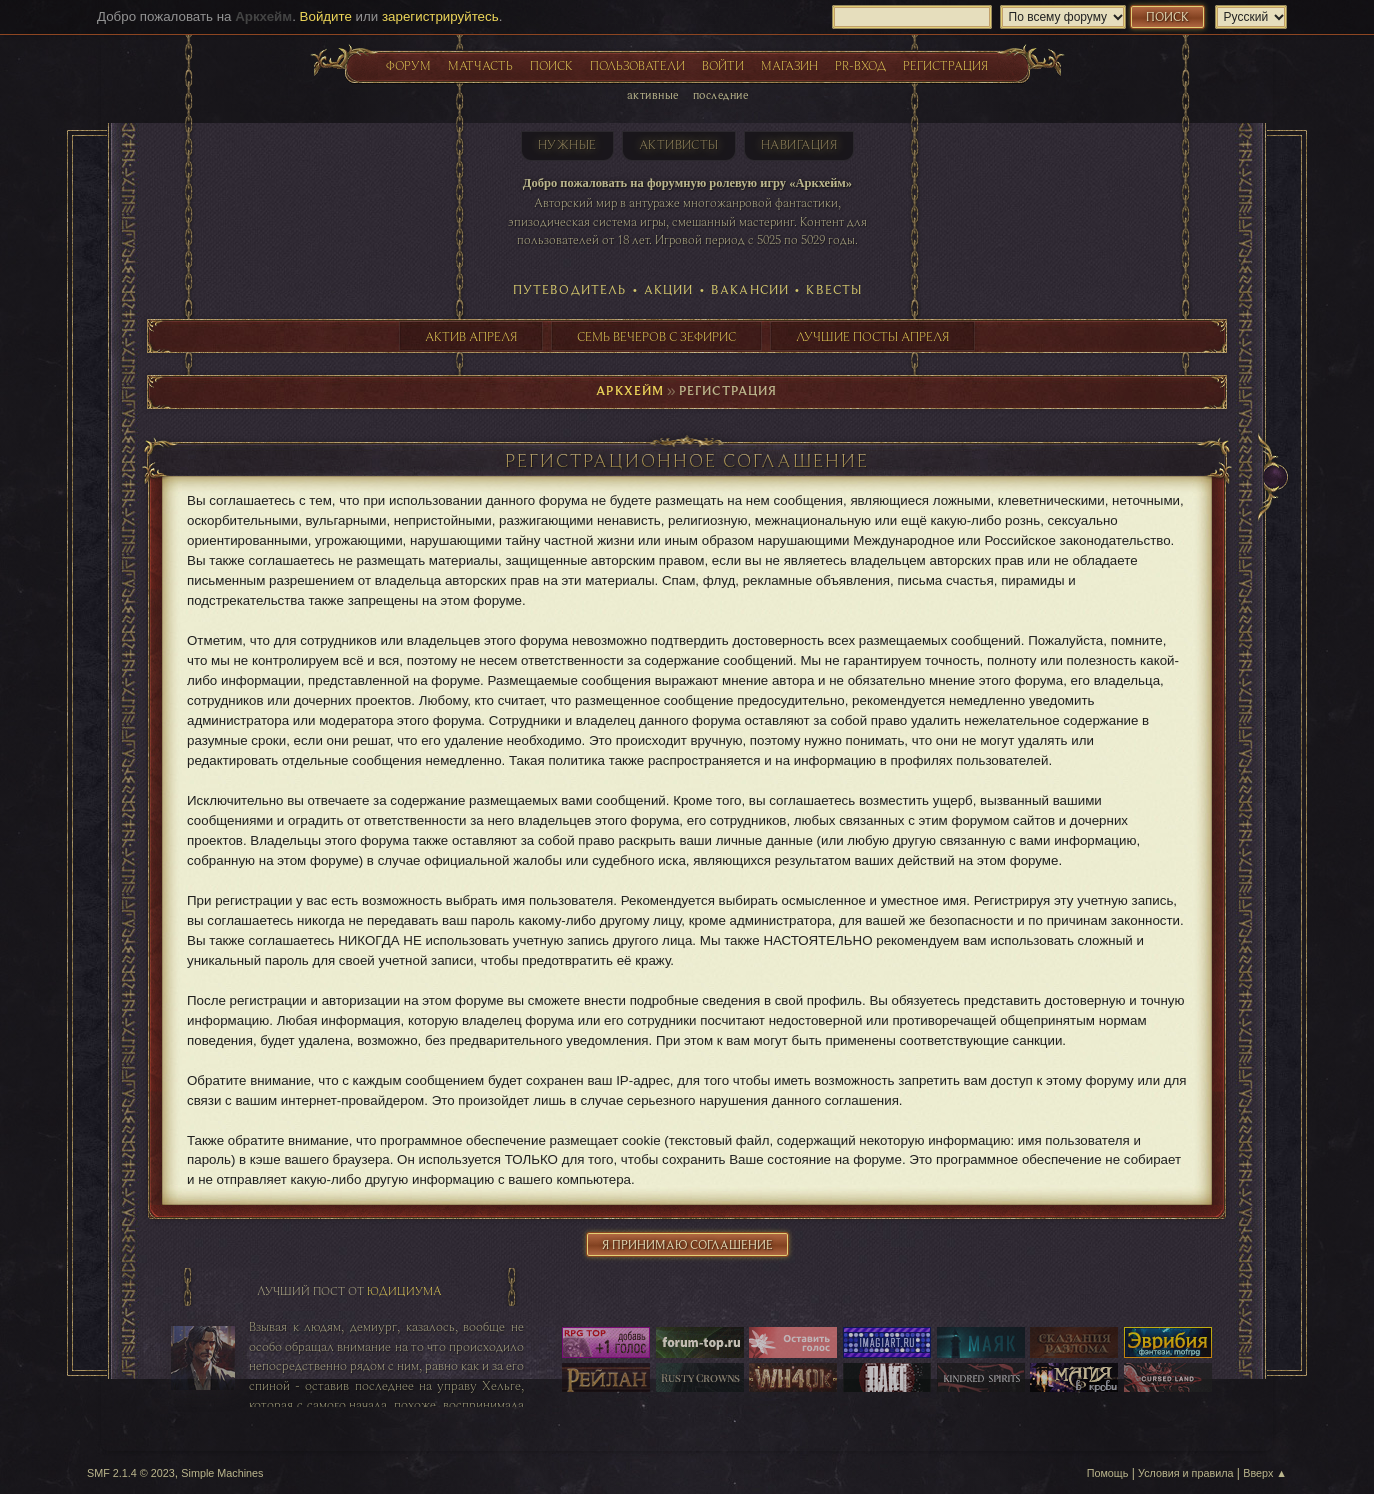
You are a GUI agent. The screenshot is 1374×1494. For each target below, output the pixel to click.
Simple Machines (222, 1473)
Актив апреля (471, 336)
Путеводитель (570, 289)
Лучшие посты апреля (872, 336)
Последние (720, 94)
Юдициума (404, 1290)
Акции (669, 289)
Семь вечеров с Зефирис (656, 336)
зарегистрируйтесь (440, 16)
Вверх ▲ (1265, 1473)
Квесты (834, 289)
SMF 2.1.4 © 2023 (131, 1473)
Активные (653, 94)
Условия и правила (1185, 1473)
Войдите (326, 16)
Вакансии (750, 289)
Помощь (1108, 1473)
